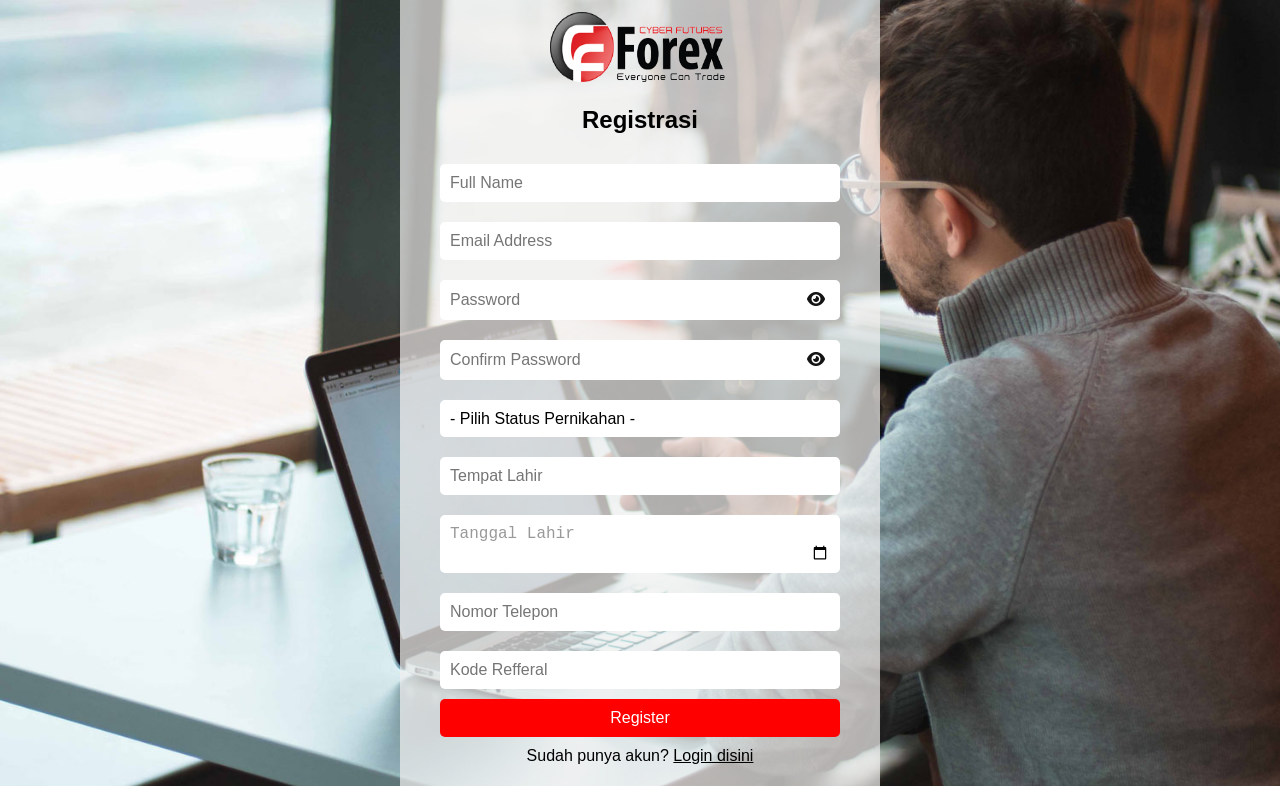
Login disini (713, 759)
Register (640, 721)
